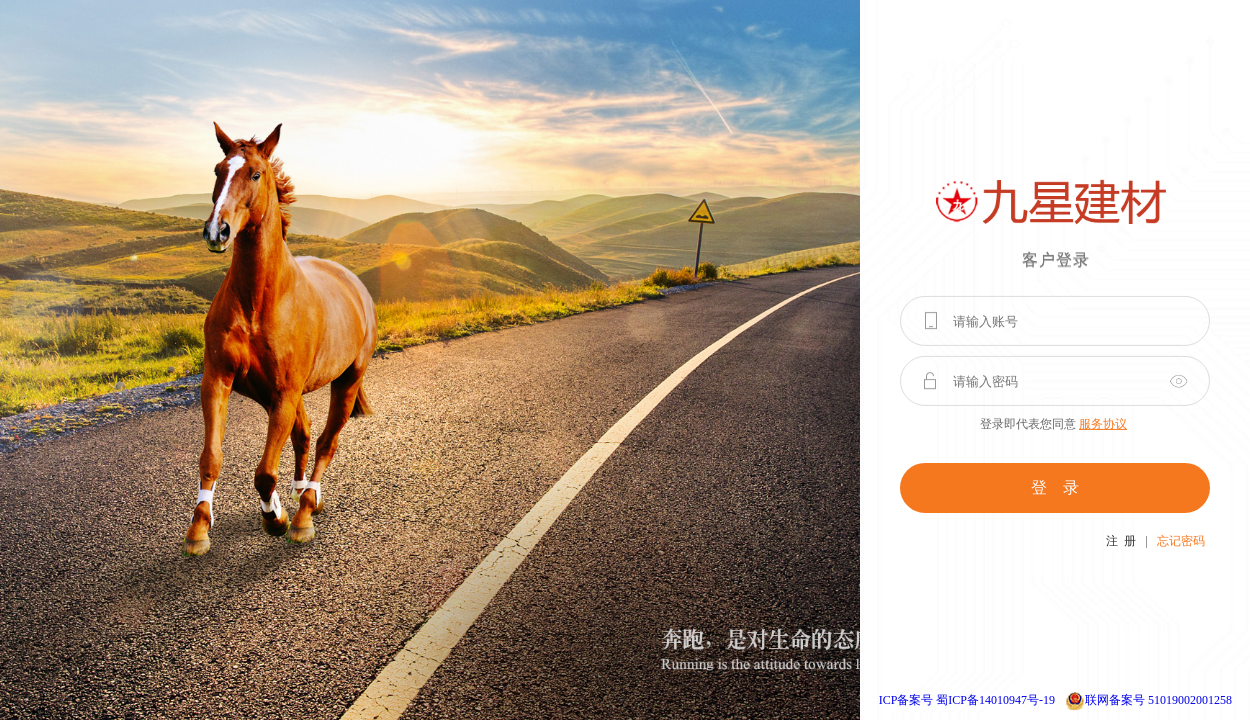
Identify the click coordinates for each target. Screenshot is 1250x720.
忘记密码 (1181, 541)
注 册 (1121, 541)
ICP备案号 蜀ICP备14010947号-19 (967, 700)
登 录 (1055, 487)
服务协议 (1103, 424)
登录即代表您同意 (1053, 424)
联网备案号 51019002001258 (1158, 700)
